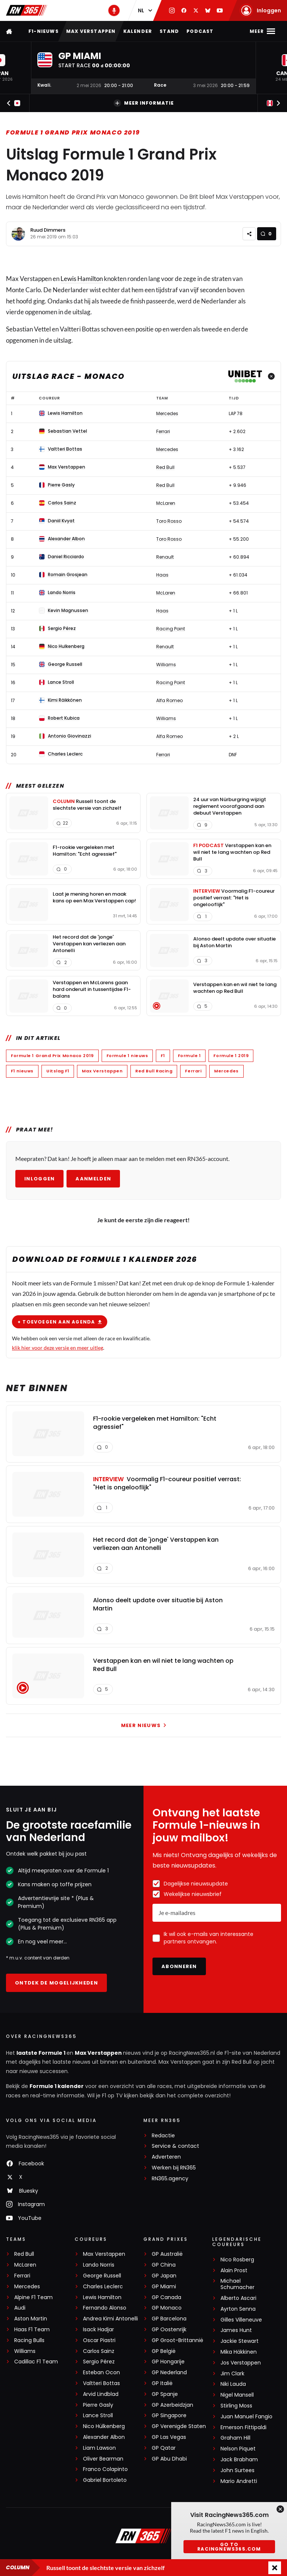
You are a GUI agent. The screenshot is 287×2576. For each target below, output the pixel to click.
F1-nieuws (43, 31)
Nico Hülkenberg (104, 2426)
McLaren (25, 2265)
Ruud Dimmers (47, 230)
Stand (169, 31)
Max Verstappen (91, 31)
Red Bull (24, 2254)
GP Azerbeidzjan (172, 2405)
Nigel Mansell (237, 2395)
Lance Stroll (98, 2415)
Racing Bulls (29, 2340)
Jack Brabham (239, 2459)
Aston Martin (30, 2319)
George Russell (102, 2276)
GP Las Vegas (169, 2437)
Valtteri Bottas (101, 2383)
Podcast (199, 31)
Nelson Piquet (238, 2449)
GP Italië (162, 2383)
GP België (164, 2351)
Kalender (137, 31)
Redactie (163, 2135)
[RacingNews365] (143, 2537)
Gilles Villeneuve (241, 2320)
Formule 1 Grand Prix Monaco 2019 (73, 132)
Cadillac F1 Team (36, 2362)
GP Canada (166, 2297)
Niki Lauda (233, 2384)
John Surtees (237, 2470)
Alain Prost (233, 2270)
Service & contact (175, 2146)
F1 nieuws (22, 1071)
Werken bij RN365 (174, 2168)
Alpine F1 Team (33, 2297)
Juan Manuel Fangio (246, 2416)
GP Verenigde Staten (179, 2426)
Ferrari (193, 1071)
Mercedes (226, 1071)
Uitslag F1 (58, 1071)
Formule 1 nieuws (127, 1056)
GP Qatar (164, 2448)
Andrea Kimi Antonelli (110, 2319)
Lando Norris (98, 2265)
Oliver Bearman (103, 2459)
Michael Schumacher (237, 2284)
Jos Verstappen (240, 2363)
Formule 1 (189, 1056)
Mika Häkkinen (238, 2352)
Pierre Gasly (98, 2405)
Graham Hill (235, 2438)
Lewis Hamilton (82, 278)
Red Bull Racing (153, 1071)
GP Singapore (169, 2415)
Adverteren (166, 2157)
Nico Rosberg (237, 2260)
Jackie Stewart (239, 2341)
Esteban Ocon (101, 2372)
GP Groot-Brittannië (177, 2340)
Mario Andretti (238, 2481)
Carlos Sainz (98, 2351)
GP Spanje (165, 2394)
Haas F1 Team (32, 2329)
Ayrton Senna (238, 2309)
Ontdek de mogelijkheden (56, 1982)
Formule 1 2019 (231, 1056)
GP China (164, 2265)
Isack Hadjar (98, 2329)
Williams (25, 2351)
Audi (19, 2308)
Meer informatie (144, 103)
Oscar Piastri (99, 2340)
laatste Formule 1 (41, 2053)
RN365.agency (170, 2178)
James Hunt (236, 2330)
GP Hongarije (168, 2362)
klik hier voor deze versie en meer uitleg (57, 1347)
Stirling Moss (236, 2406)
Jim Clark (232, 2373)
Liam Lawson (99, 2448)
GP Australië (167, 2254)
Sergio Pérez (99, 2362)
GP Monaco (167, 2308)
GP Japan (164, 2276)
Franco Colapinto (105, 2469)
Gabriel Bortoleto (105, 2480)
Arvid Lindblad (100, 2394)
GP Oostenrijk (169, 2329)
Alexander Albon (104, 2437)
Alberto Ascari (238, 2298)
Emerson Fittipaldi (243, 2427)
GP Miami (164, 2286)
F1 (163, 1056)
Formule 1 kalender (57, 2086)
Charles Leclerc (103, 2286)
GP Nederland (169, 2372)
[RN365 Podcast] (114, 10)
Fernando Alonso (104, 2308)
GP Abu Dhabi (169, 2459)
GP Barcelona (169, 2319)
